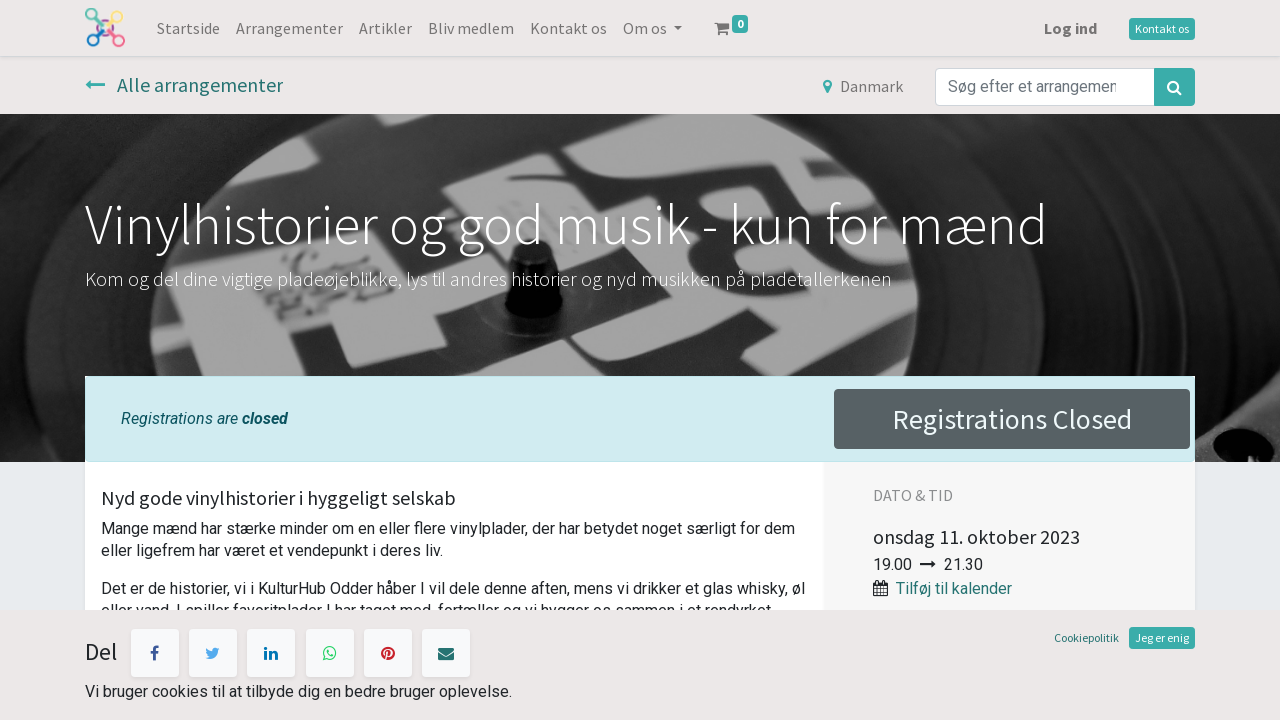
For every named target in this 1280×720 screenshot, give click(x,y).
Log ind (1070, 28)
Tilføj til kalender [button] (954, 588)
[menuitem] (188, 28)
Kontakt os (1162, 28)
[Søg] (1174, 87)
